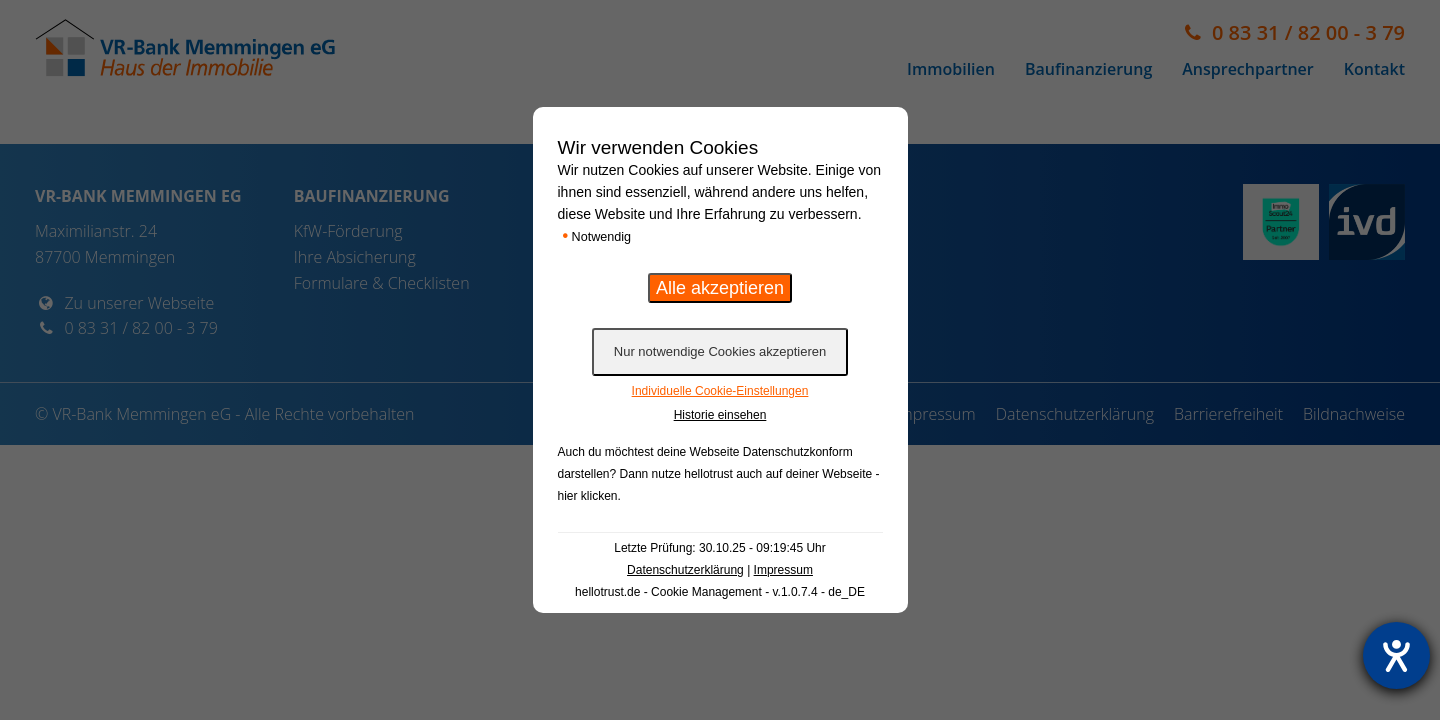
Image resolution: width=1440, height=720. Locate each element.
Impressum (783, 570)
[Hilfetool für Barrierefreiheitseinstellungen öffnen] (1396, 655)
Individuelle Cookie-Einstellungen (720, 391)
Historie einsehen (720, 415)
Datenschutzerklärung (685, 570)
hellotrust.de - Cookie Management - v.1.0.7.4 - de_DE (720, 592)
